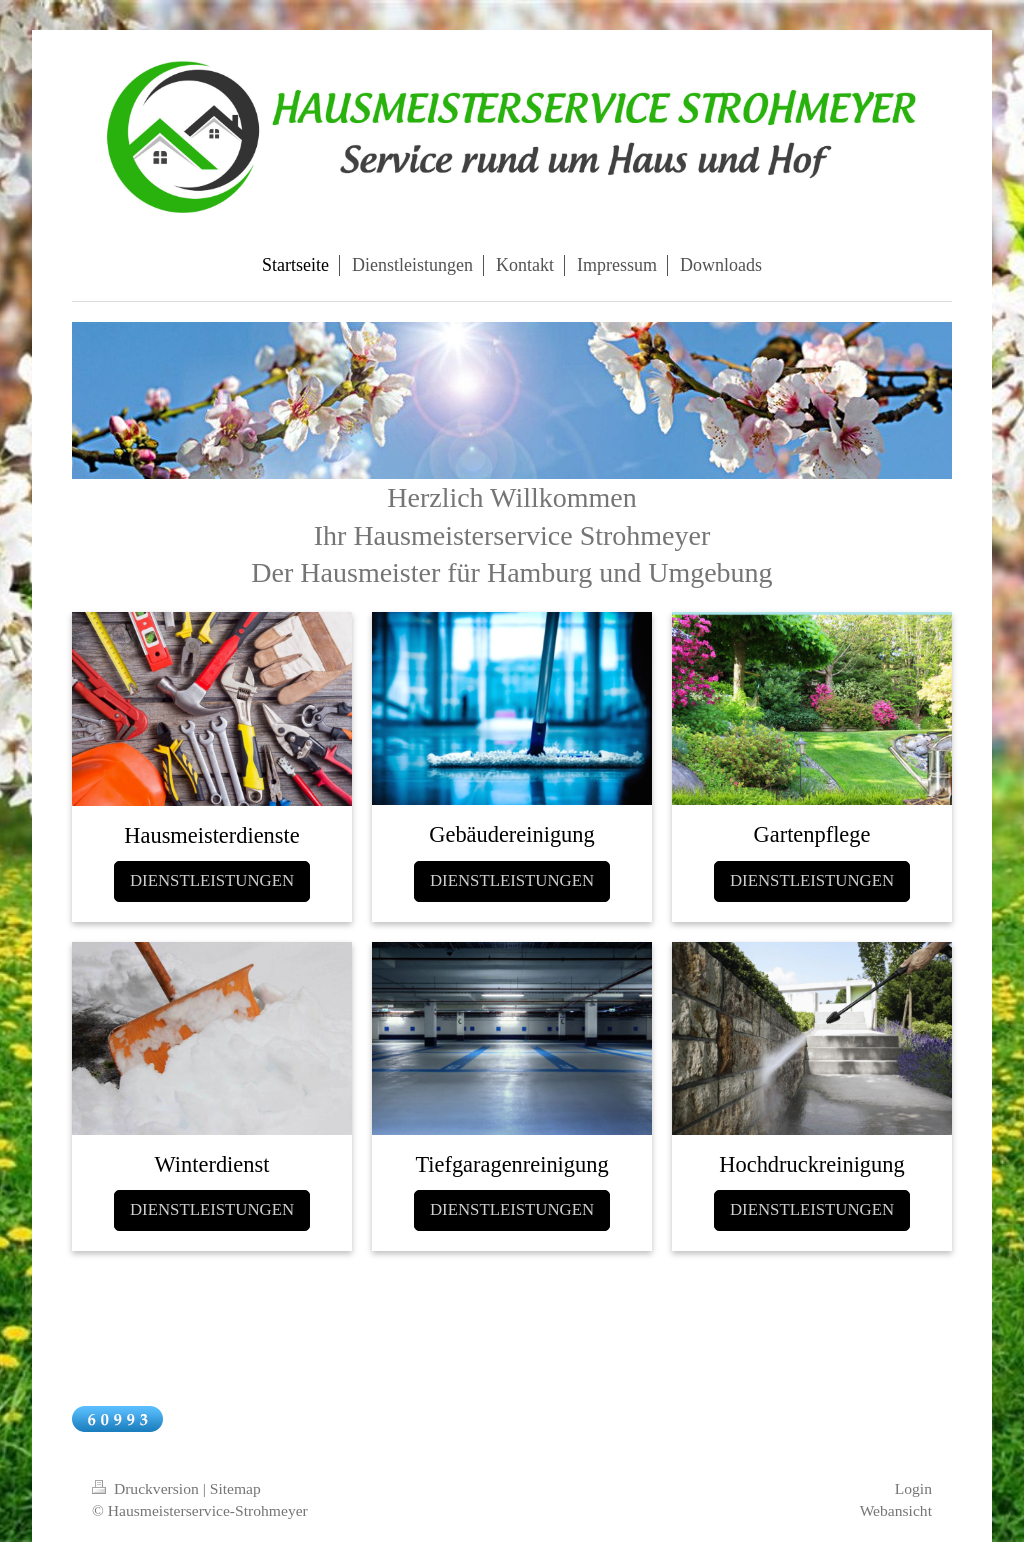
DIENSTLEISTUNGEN (212, 880)
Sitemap (235, 1488)
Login (913, 1488)
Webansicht (896, 1510)
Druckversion (147, 1488)
